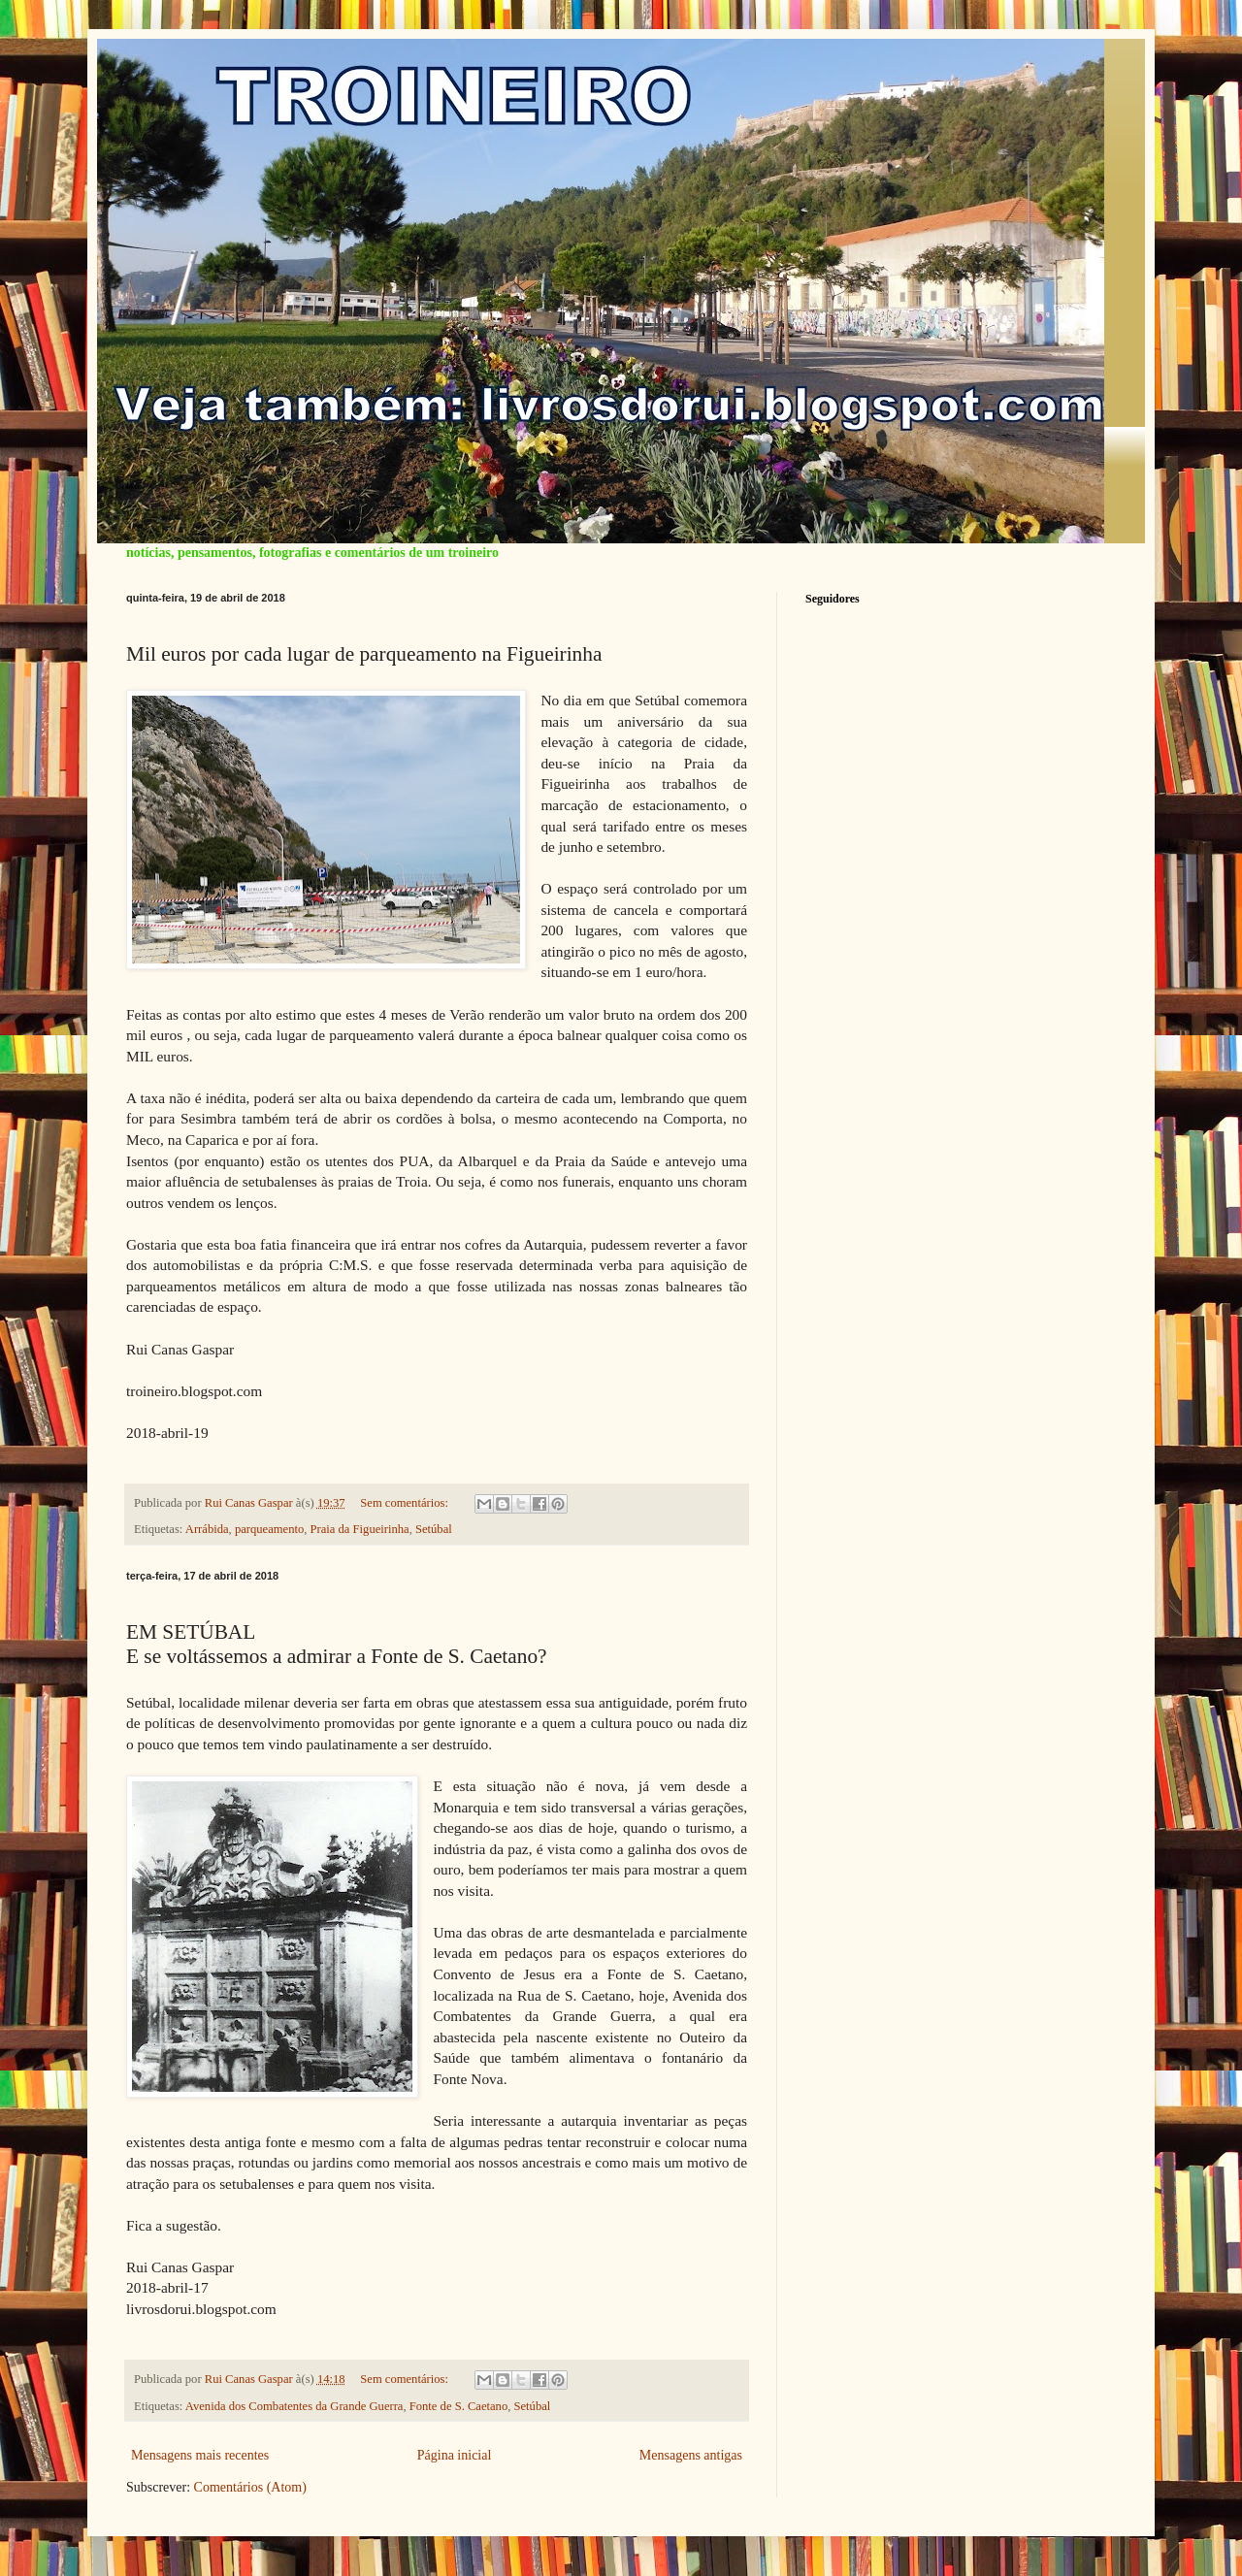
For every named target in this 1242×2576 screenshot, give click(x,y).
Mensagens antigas (690, 2455)
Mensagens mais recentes (200, 2455)
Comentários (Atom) (250, 2487)
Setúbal (433, 1529)
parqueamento (269, 1529)
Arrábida (207, 1529)
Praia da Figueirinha (359, 1529)
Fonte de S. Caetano (458, 2406)
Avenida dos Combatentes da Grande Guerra (294, 2406)
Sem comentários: (405, 1503)
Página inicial (454, 2455)
